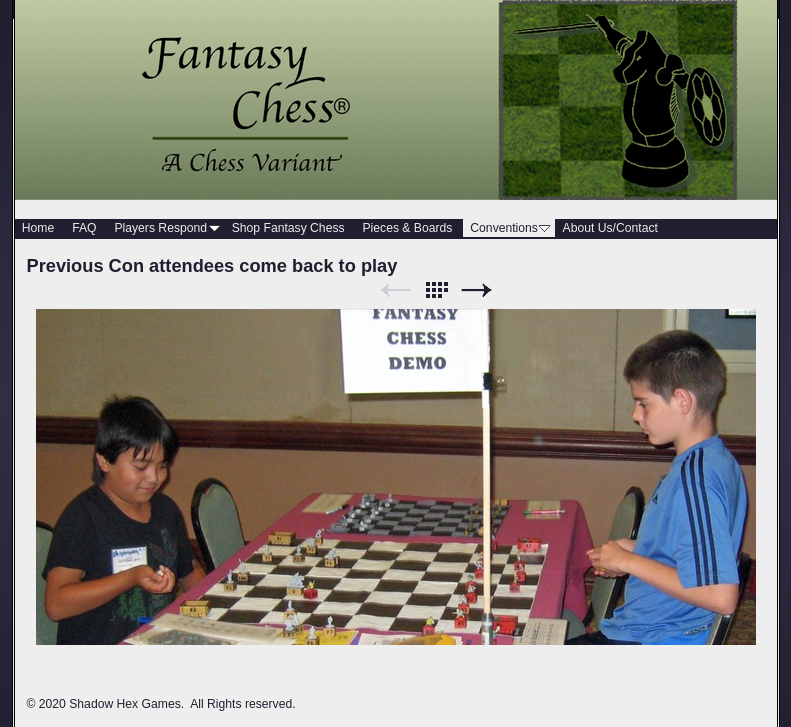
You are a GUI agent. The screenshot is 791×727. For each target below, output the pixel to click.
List (436, 290)
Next (477, 290)
